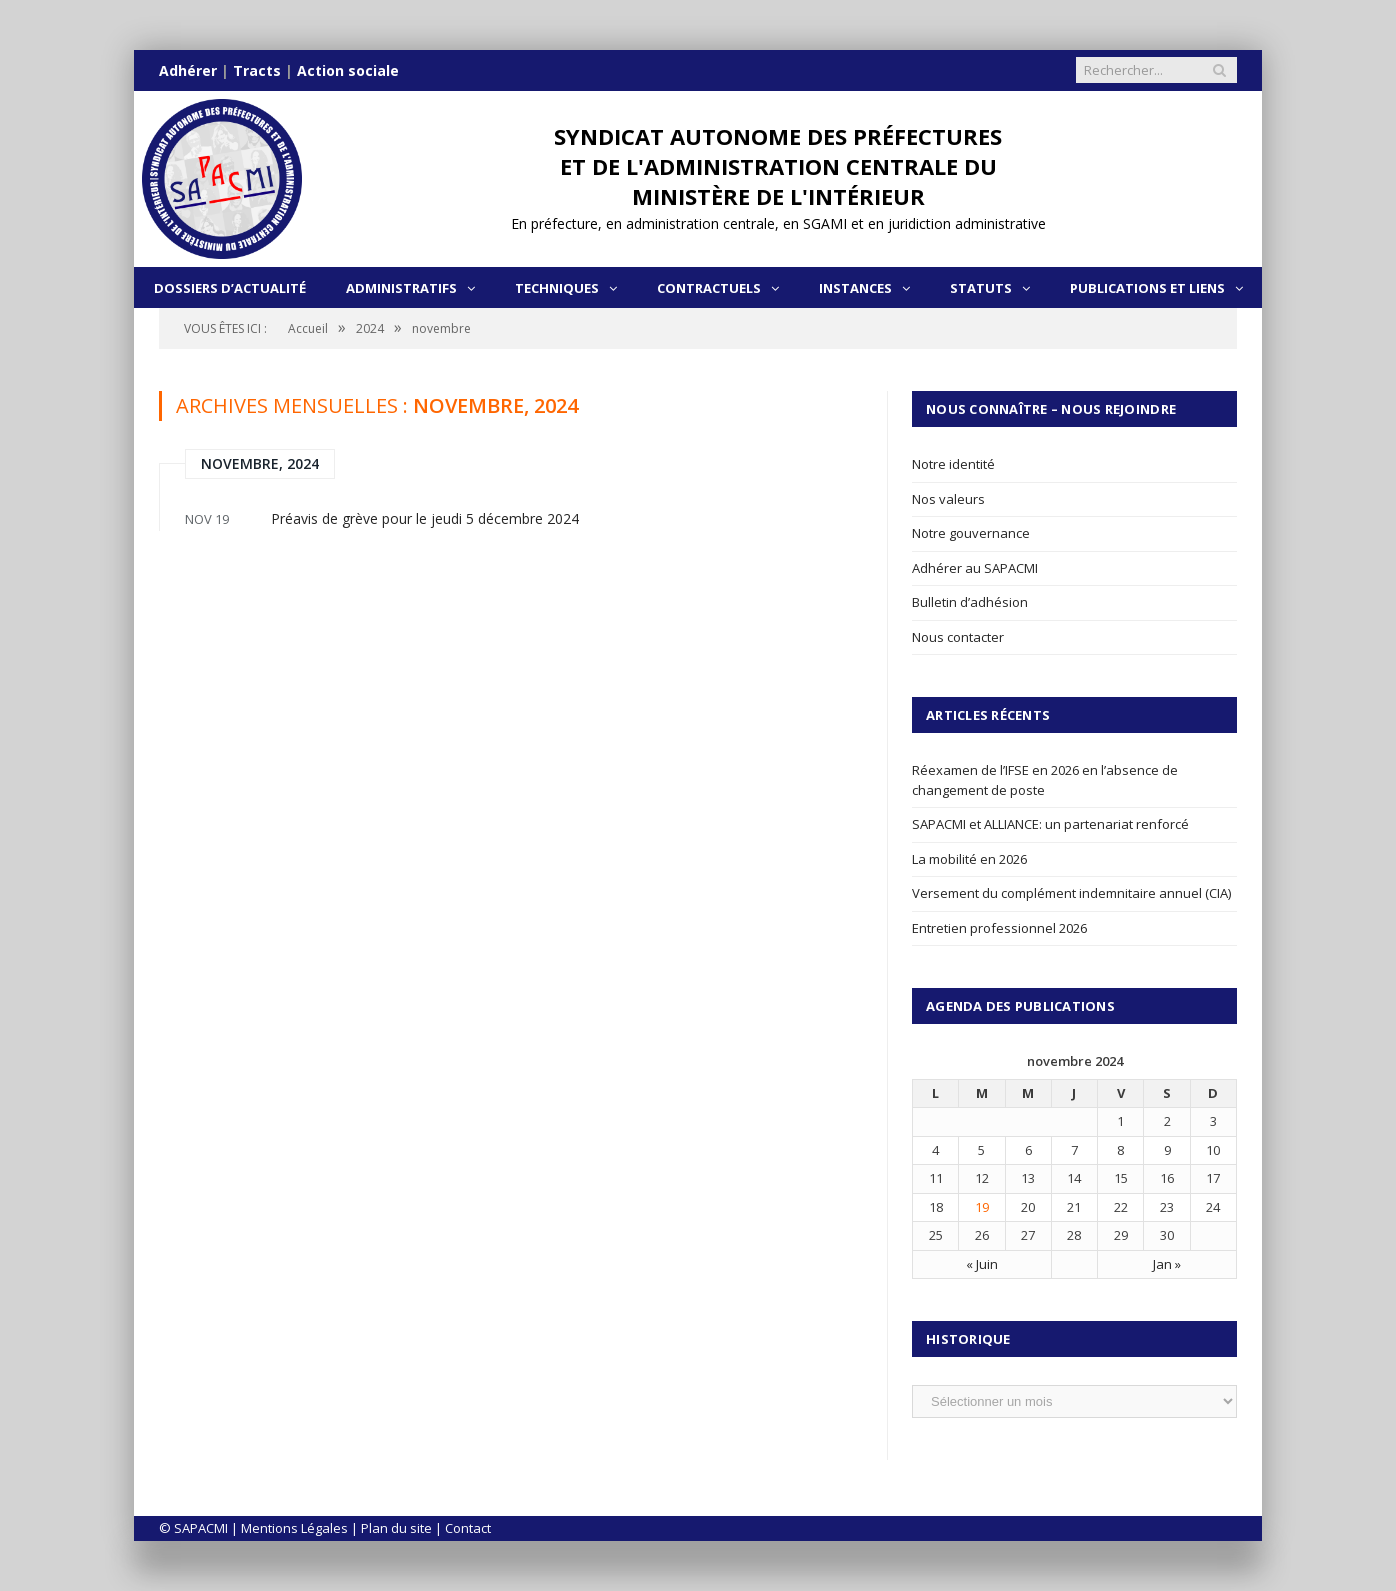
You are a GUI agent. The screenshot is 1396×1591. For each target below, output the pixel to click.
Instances (855, 288)
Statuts (981, 288)
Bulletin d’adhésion (970, 602)
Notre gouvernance (971, 533)
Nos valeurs (948, 499)
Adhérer (188, 70)
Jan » (1167, 1264)
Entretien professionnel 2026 (999, 928)
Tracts (257, 70)
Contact (468, 1528)
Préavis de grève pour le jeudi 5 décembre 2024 (425, 518)
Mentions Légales (294, 1528)
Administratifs (401, 288)
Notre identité (953, 464)
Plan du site (396, 1528)
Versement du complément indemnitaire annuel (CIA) (1071, 893)
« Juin (982, 1264)
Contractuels (709, 288)
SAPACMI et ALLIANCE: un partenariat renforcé (1050, 824)
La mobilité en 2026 (969, 859)
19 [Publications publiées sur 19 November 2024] (982, 1207)
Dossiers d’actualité (230, 288)
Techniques (557, 288)
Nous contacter (958, 637)
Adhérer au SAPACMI (975, 568)
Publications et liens (1147, 288)
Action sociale (348, 70)
